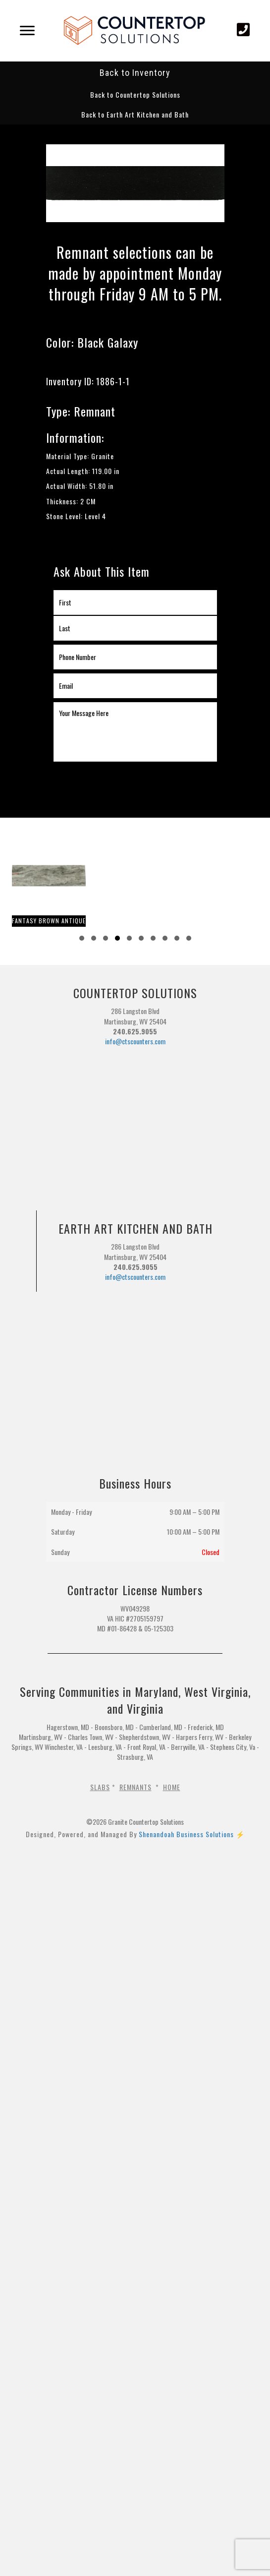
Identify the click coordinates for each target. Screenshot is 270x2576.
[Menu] (27, 30)
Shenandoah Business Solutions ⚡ (192, 1834)
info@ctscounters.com (135, 1041)
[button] (135, 94)
